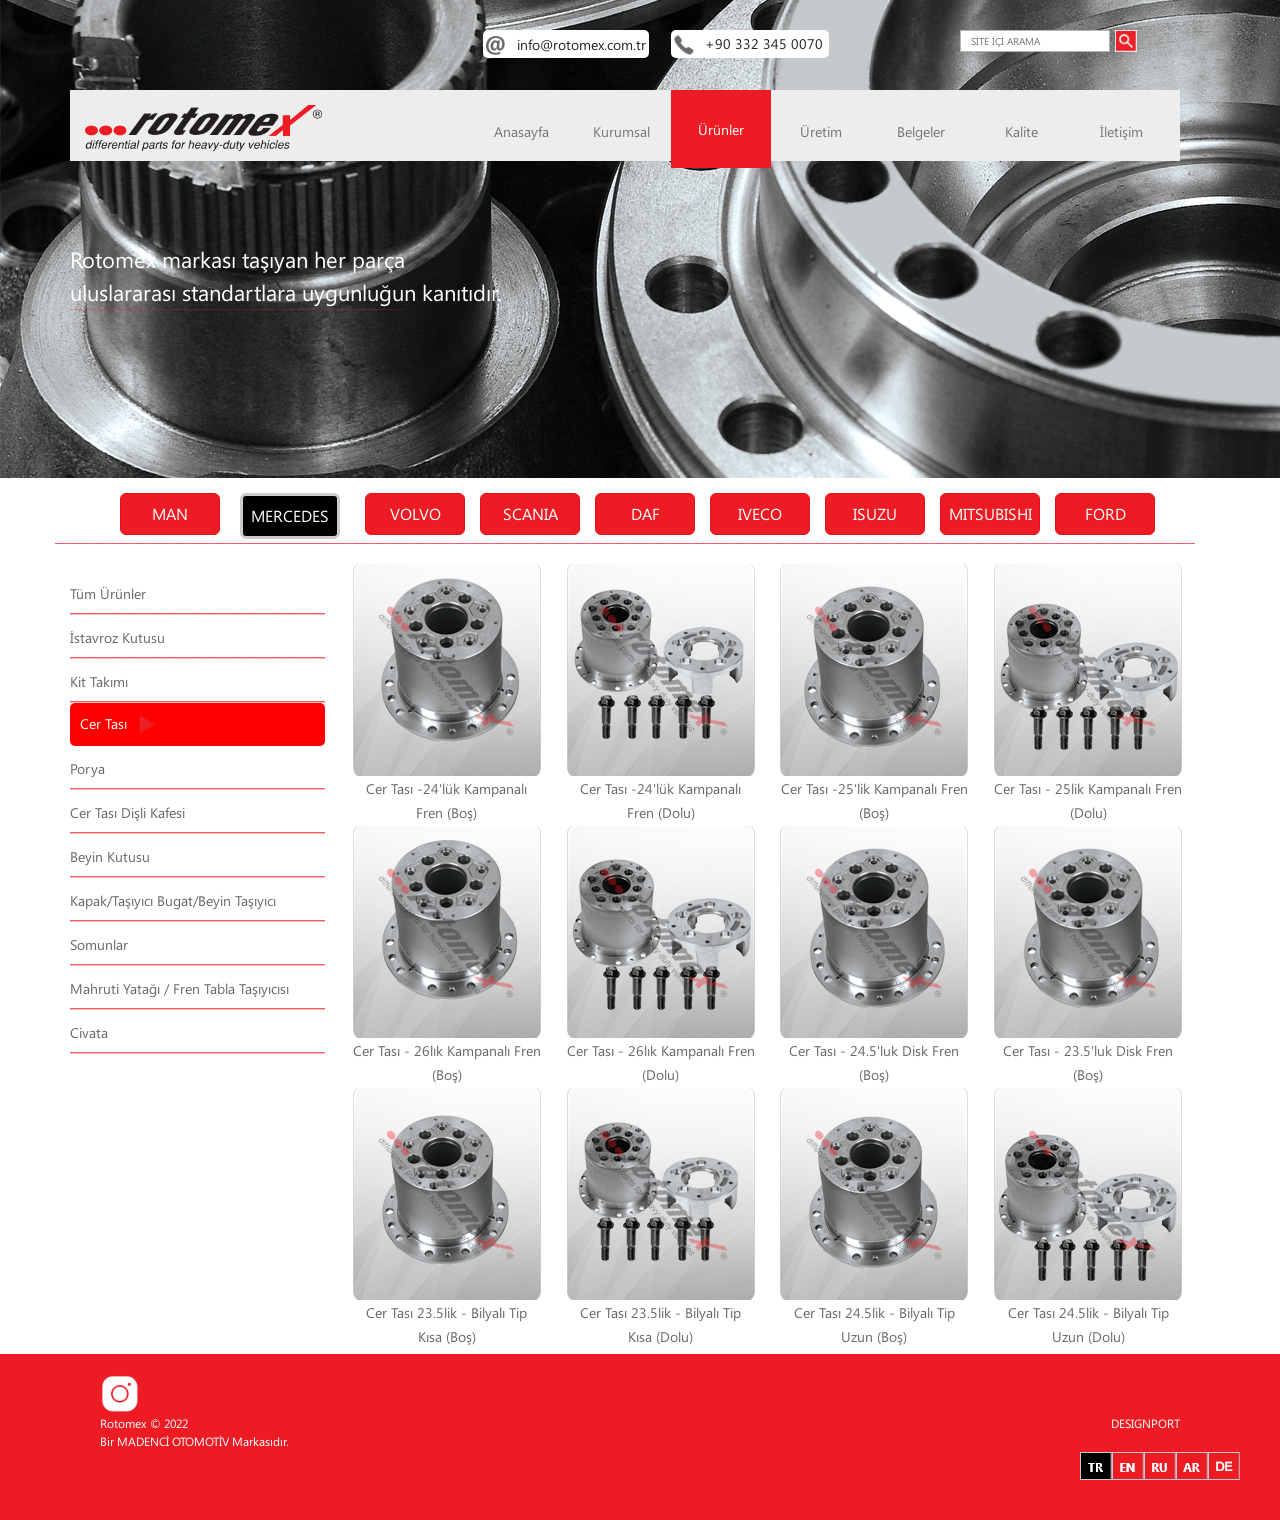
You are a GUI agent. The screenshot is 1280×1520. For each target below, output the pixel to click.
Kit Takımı (99, 681)
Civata (89, 1032)
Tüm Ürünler (108, 593)
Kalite (1021, 131)
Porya (87, 768)
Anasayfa (521, 131)
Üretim (821, 131)
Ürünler (721, 129)
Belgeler (921, 131)
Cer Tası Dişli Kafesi (127, 812)
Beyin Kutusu (110, 856)
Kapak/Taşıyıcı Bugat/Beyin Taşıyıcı (173, 900)
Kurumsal (621, 131)
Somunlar (99, 944)
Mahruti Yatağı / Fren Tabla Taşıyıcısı (179, 988)
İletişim (1121, 131)
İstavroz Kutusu (117, 637)
